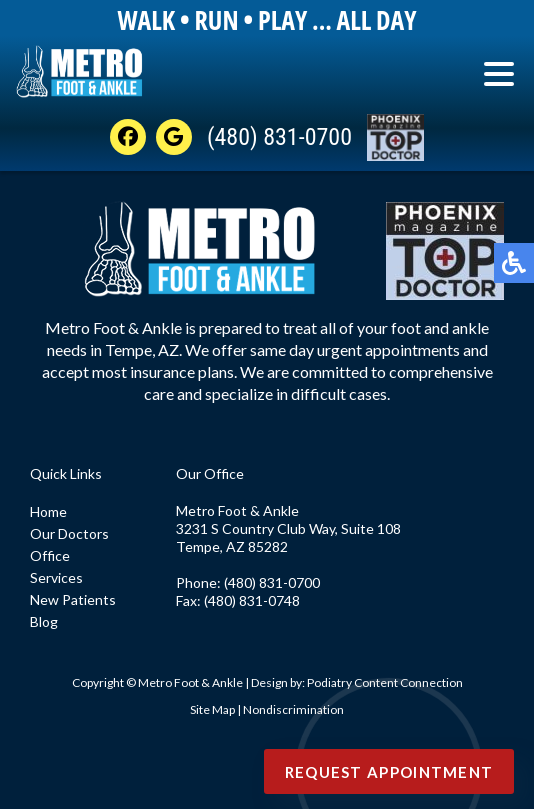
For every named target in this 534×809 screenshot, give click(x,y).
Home (48, 511)
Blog (44, 621)
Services (56, 577)
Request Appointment (389, 772)
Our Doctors (69, 533)
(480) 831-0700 (279, 137)
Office (50, 555)
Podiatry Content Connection (385, 682)
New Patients (73, 599)
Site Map (212, 709)
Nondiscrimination (293, 709)
